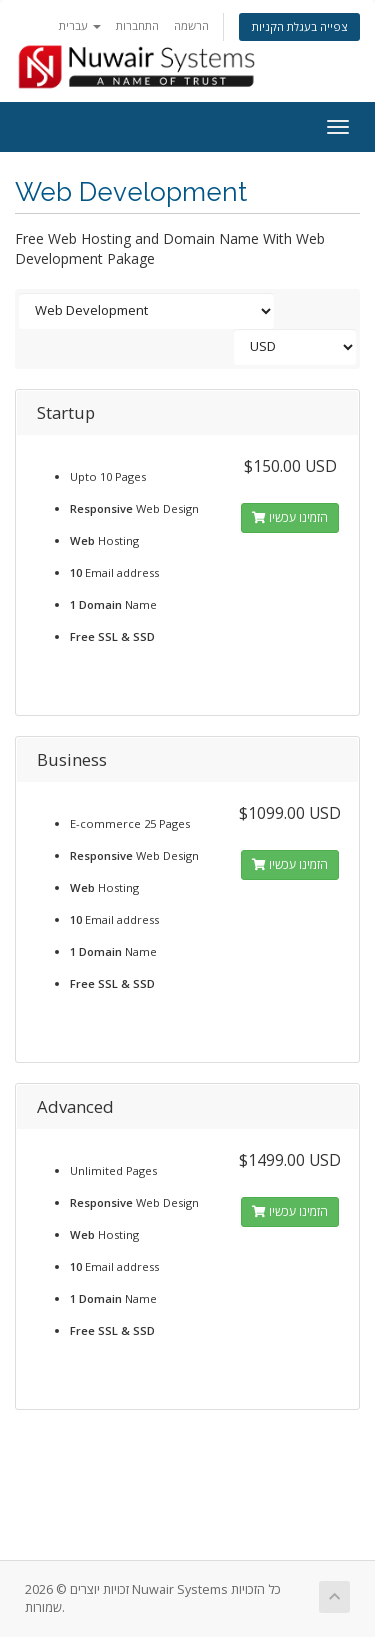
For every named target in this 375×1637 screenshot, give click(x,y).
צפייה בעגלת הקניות (299, 26)
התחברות (137, 25)
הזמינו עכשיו (290, 517)
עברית (80, 25)
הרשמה (191, 25)
